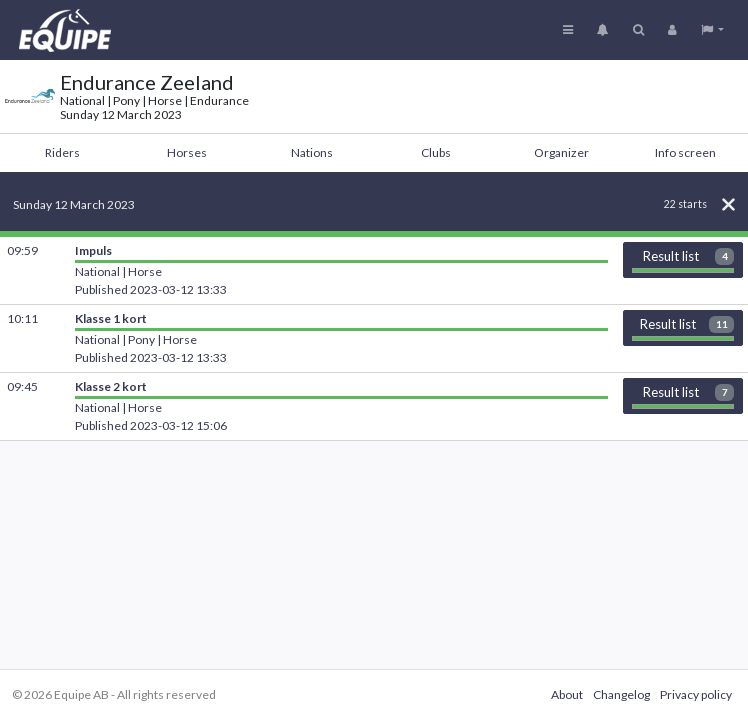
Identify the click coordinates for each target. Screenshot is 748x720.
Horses (187, 152)
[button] (712, 30)
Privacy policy (696, 694)
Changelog (621, 694)
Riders (62, 152)
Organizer (561, 152)
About (567, 694)
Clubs (436, 152)
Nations (312, 152)
